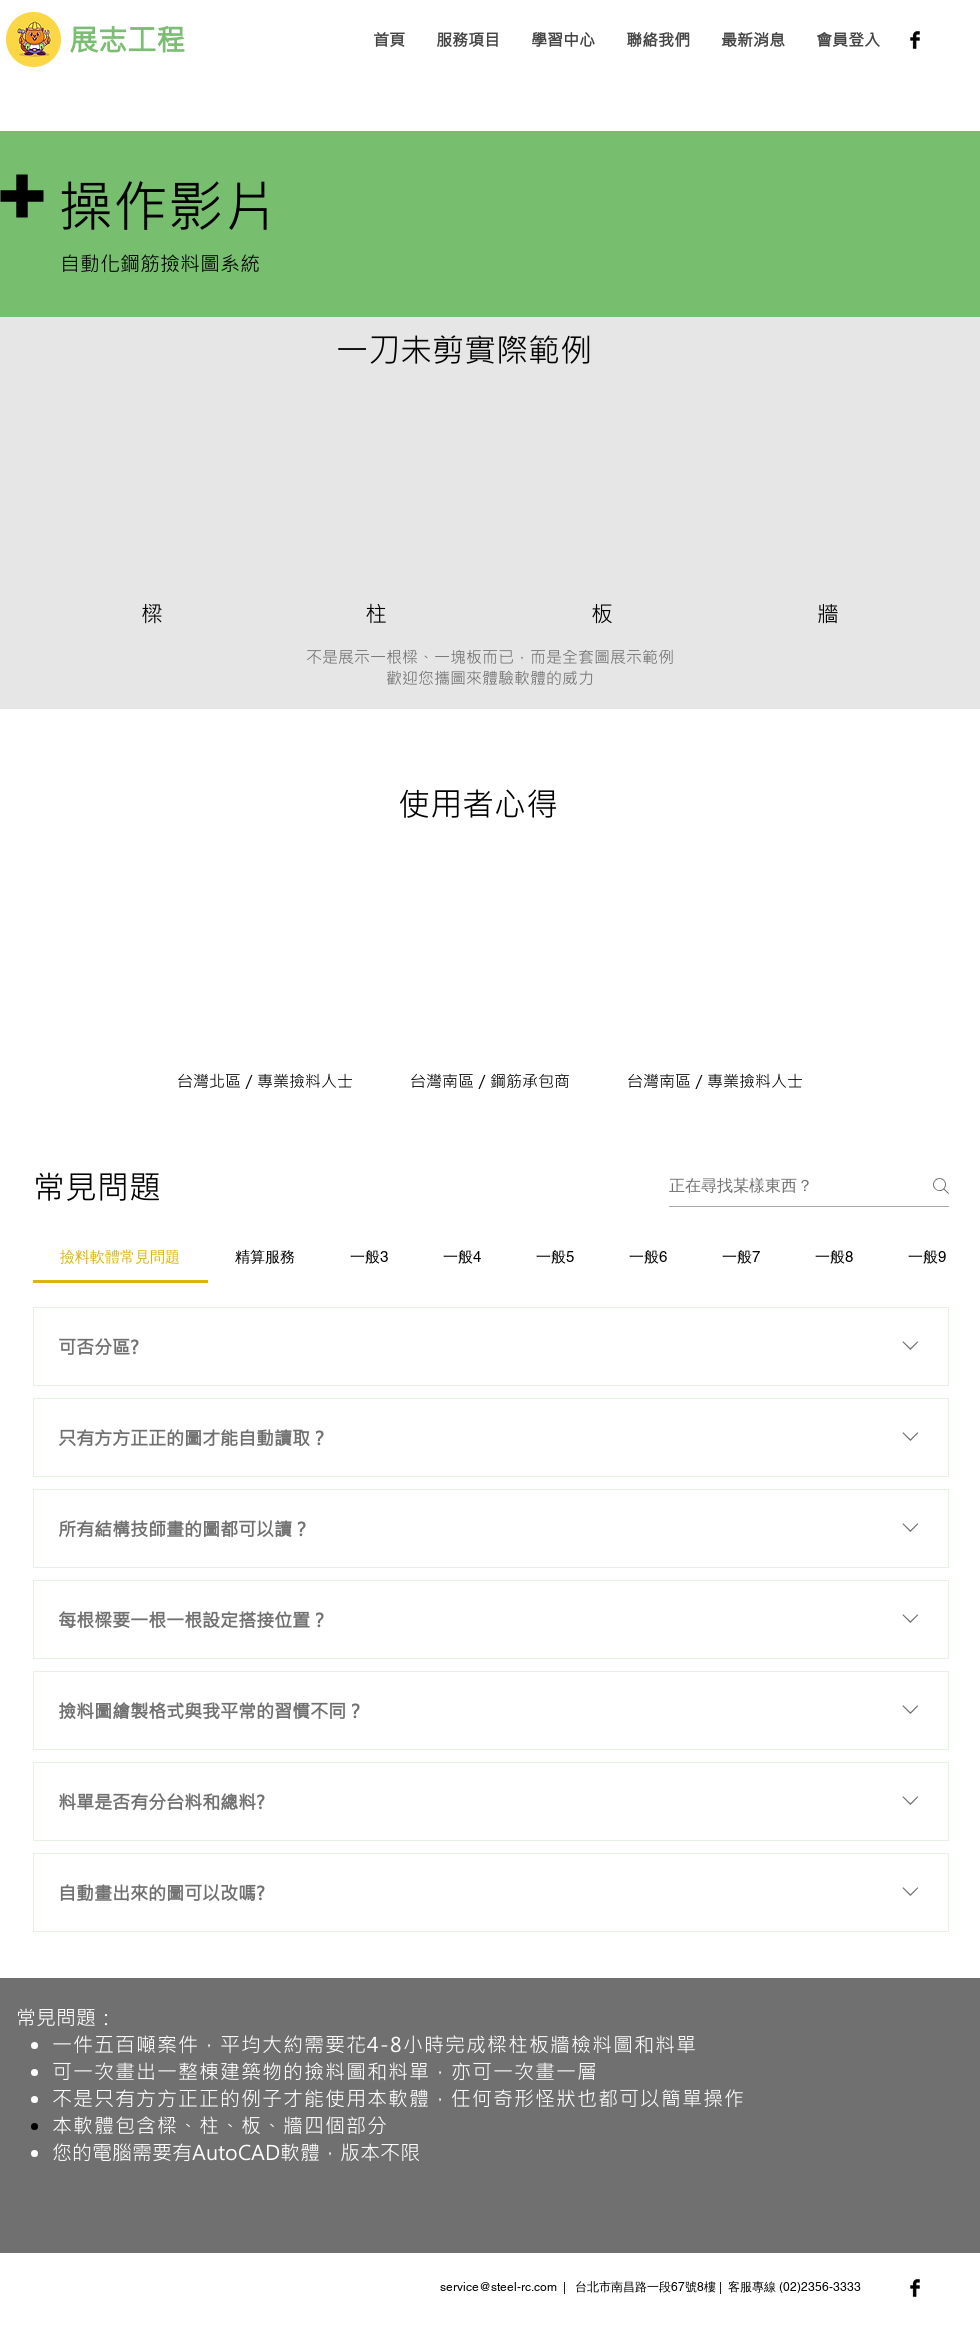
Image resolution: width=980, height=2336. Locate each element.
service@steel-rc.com (498, 2287)
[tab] (120, 1257)
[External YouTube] (151, 485)
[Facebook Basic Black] (915, 40)
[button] (467, 39)
